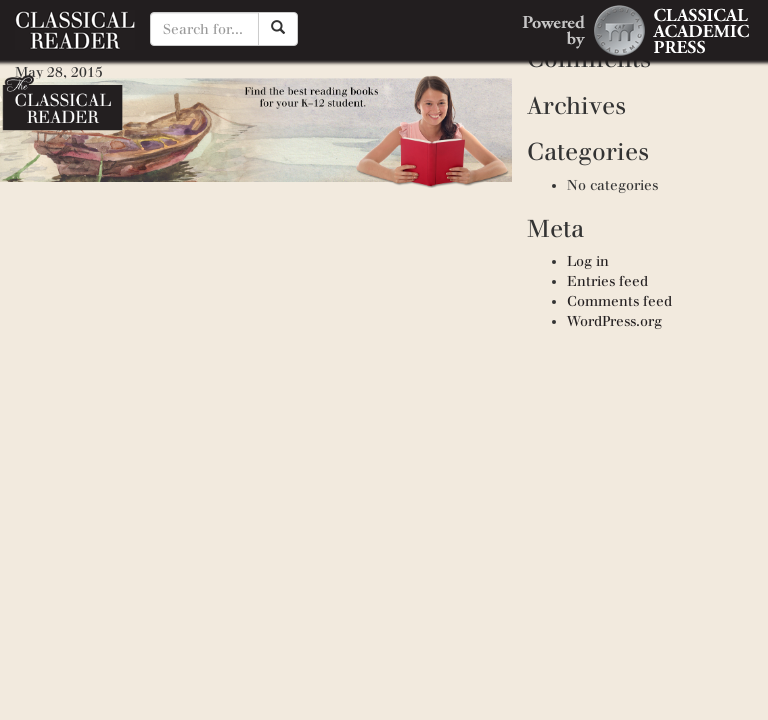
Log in (588, 261)
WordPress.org (614, 321)
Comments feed (619, 301)
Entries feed (607, 281)
